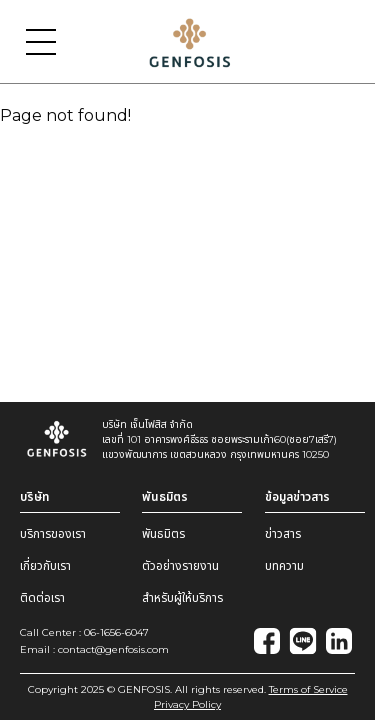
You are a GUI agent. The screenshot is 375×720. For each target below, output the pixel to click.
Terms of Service (308, 689)
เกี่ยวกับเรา (45, 565)
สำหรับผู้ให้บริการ (182, 597)
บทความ (284, 565)
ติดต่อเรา (42, 597)
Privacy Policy (187, 704)
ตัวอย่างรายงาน (180, 565)
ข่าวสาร (283, 533)
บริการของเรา (53, 533)
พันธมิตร (163, 533)
